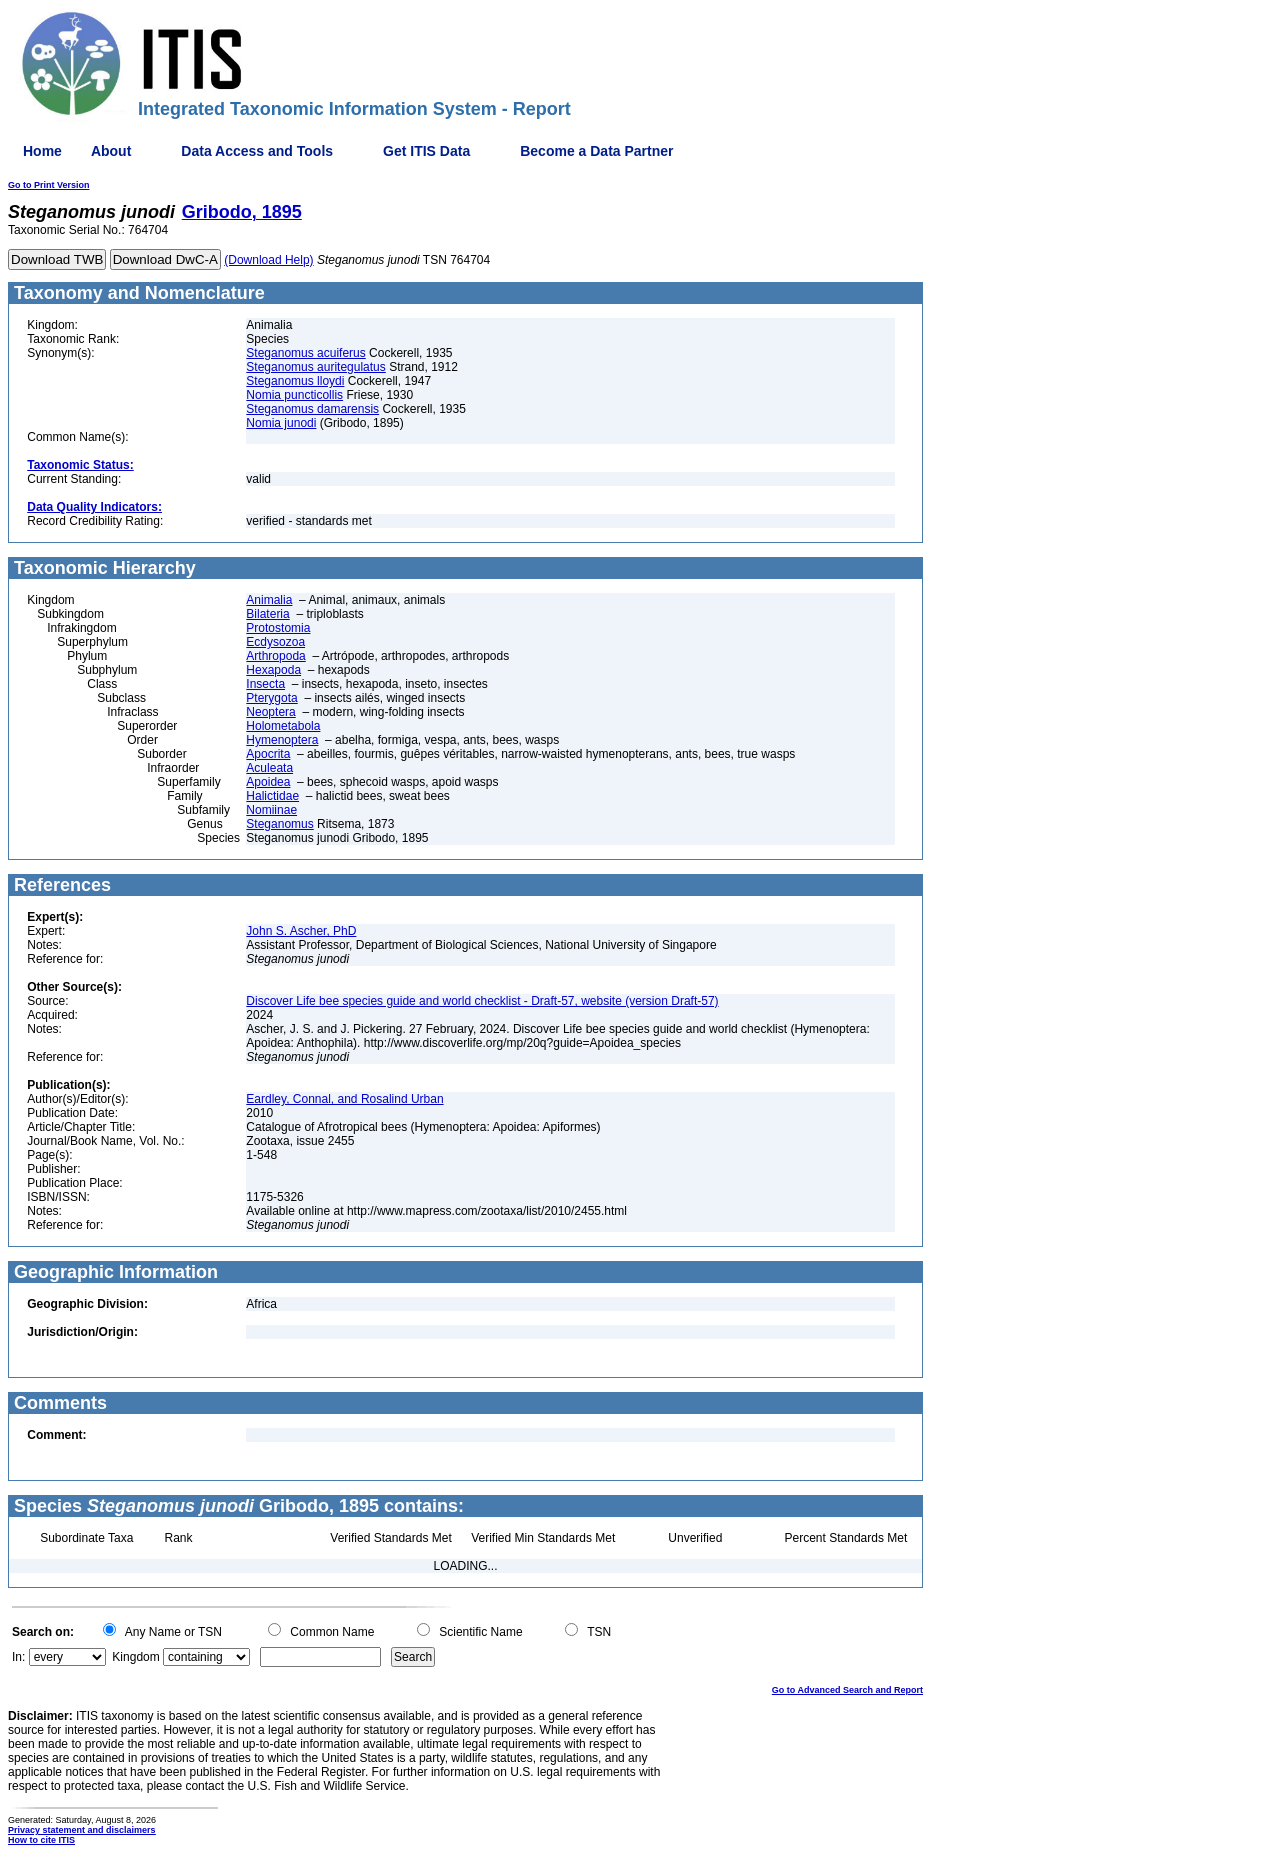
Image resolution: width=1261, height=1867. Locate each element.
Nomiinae (271, 810)
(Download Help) (268, 260)
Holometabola (283, 726)
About (111, 151)
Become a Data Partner (596, 151)
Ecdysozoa (275, 642)
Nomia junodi (281, 423)
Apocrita (268, 754)
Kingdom (135, 1657)
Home (42, 151)
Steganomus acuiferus (305, 353)
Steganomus (279, 824)
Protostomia (278, 628)
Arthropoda (275, 656)
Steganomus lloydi (295, 381)
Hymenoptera (282, 740)
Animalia (269, 600)
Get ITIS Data (426, 151)
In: (18, 1657)
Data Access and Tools (257, 151)
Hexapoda (273, 670)
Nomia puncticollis (294, 395)
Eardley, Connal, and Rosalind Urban (344, 1099)
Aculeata (269, 768)
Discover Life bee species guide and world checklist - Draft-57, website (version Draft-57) (482, 1001)
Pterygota (271, 698)
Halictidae (272, 796)
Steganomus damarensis (312, 409)
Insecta (265, 684)
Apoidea (268, 782)
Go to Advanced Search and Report (847, 1690)
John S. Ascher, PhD (301, 931)
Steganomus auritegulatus (315, 367)
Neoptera (270, 712)
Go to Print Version (49, 185)
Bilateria (267, 614)
